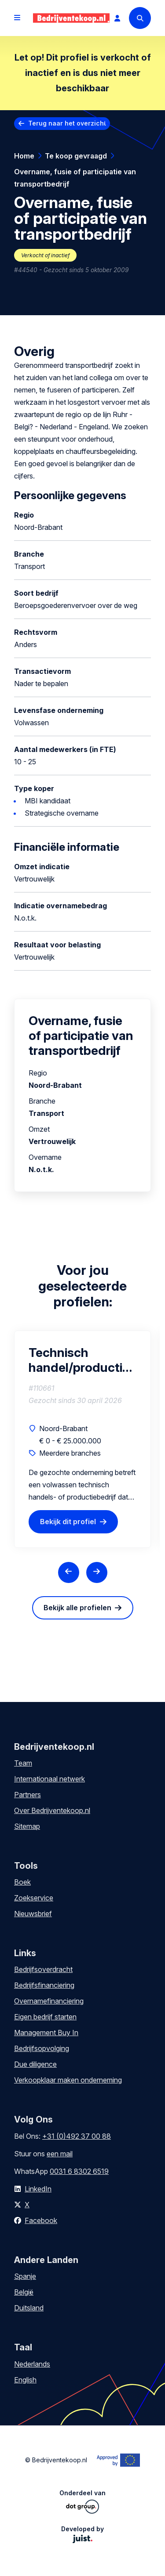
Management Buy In (46, 2032)
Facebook (41, 2220)
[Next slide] (96, 1572)
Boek (22, 1882)
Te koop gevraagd (76, 155)
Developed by (82, 2534)
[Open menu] (17, 18)
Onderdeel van (82, 2501)
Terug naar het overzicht (67, 123)
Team (23, 1763)
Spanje (25, 2276)
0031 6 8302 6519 (79, 2171)
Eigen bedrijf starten (45, 2016)
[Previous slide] (68, 1572)
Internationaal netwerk (49, 1778)
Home (24, 155)
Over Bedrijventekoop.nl (52, 1810)
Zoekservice (33, 1897)
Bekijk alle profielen (77, 1607)
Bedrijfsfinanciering (44, 1985)
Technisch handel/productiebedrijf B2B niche (82, 1360)
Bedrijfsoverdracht (43, 1969)
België (23, 2292)
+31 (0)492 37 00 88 (76, 2136)
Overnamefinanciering (49, 2001)
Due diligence (35, 2064)
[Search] (140, 18)
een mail (60, 2153)
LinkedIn (38, 2188)
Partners (27, 1794)
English (25, 2379)
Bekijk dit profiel (68, 1521)
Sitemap (27, 1826)
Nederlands (32, 2364)
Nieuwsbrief (33, 1913)
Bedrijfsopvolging (41, 2048)
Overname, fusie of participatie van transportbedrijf (75, 177)
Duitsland (29, 2307)
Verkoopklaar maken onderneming (68, 2080)
